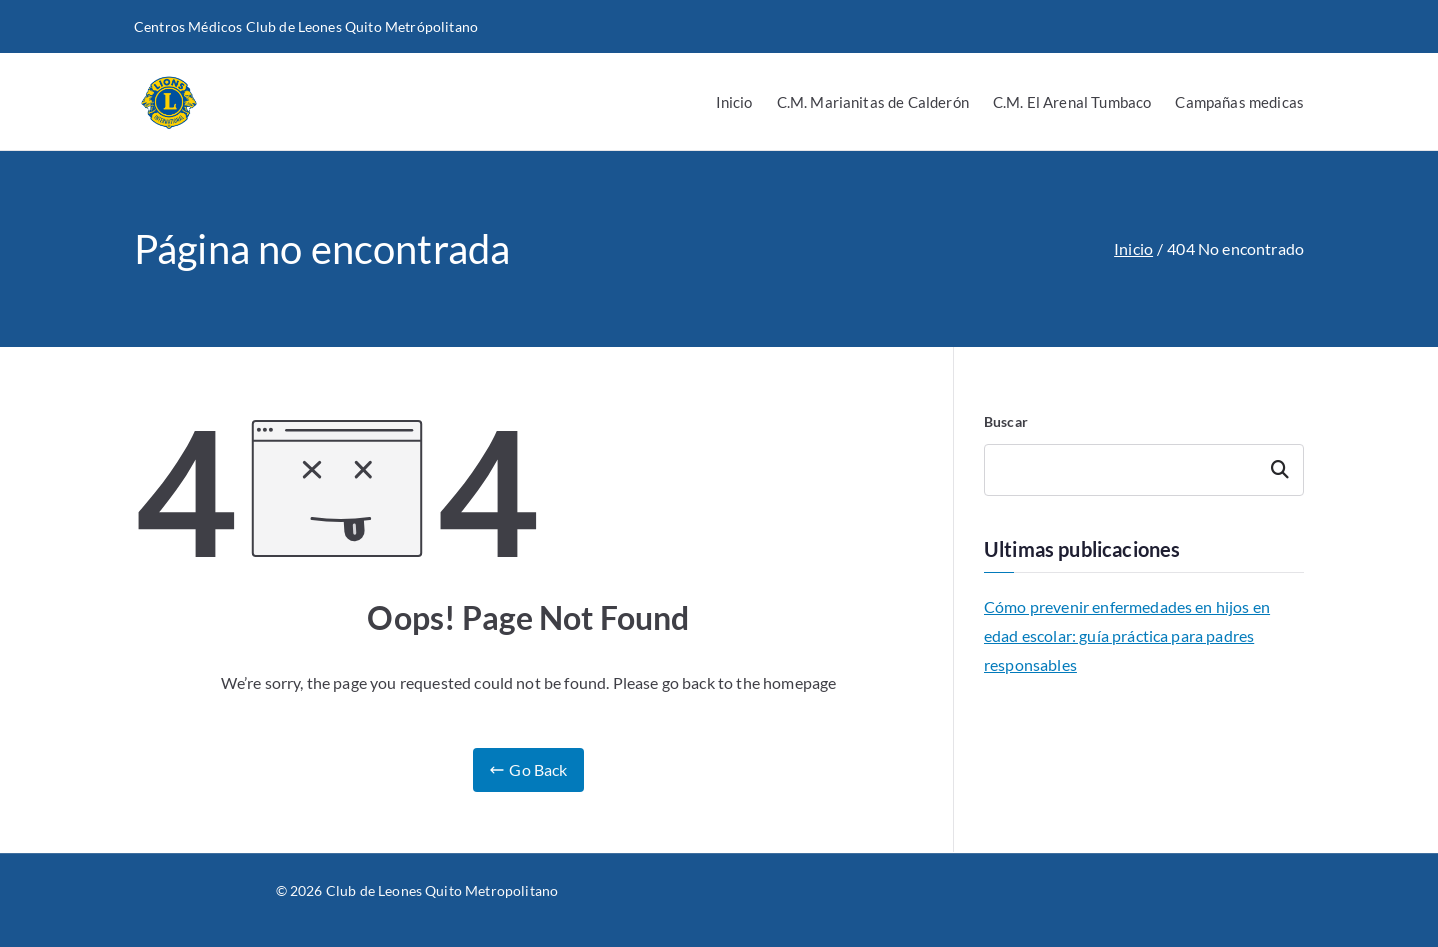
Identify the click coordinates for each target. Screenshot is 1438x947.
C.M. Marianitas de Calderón (873, 102)
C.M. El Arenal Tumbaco (1072, 102)
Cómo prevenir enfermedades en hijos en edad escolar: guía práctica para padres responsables (1127, 635)
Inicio (734, 102)
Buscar (1006, 421)
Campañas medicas (1239, 102)
